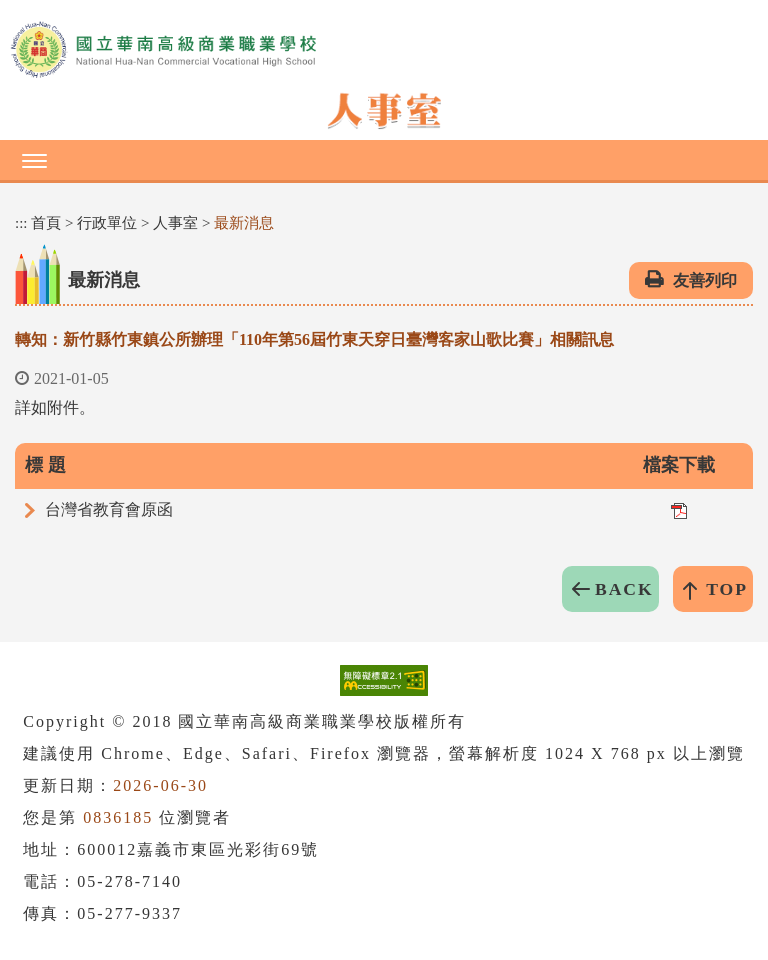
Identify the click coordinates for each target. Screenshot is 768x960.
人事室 (175, 223)
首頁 (46, 223)
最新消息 (244, 223)
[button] (384, 160)
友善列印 (705, 280)
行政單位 (107, 223)
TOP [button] (727, 589)
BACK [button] (624, 589)
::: (21, 223)
